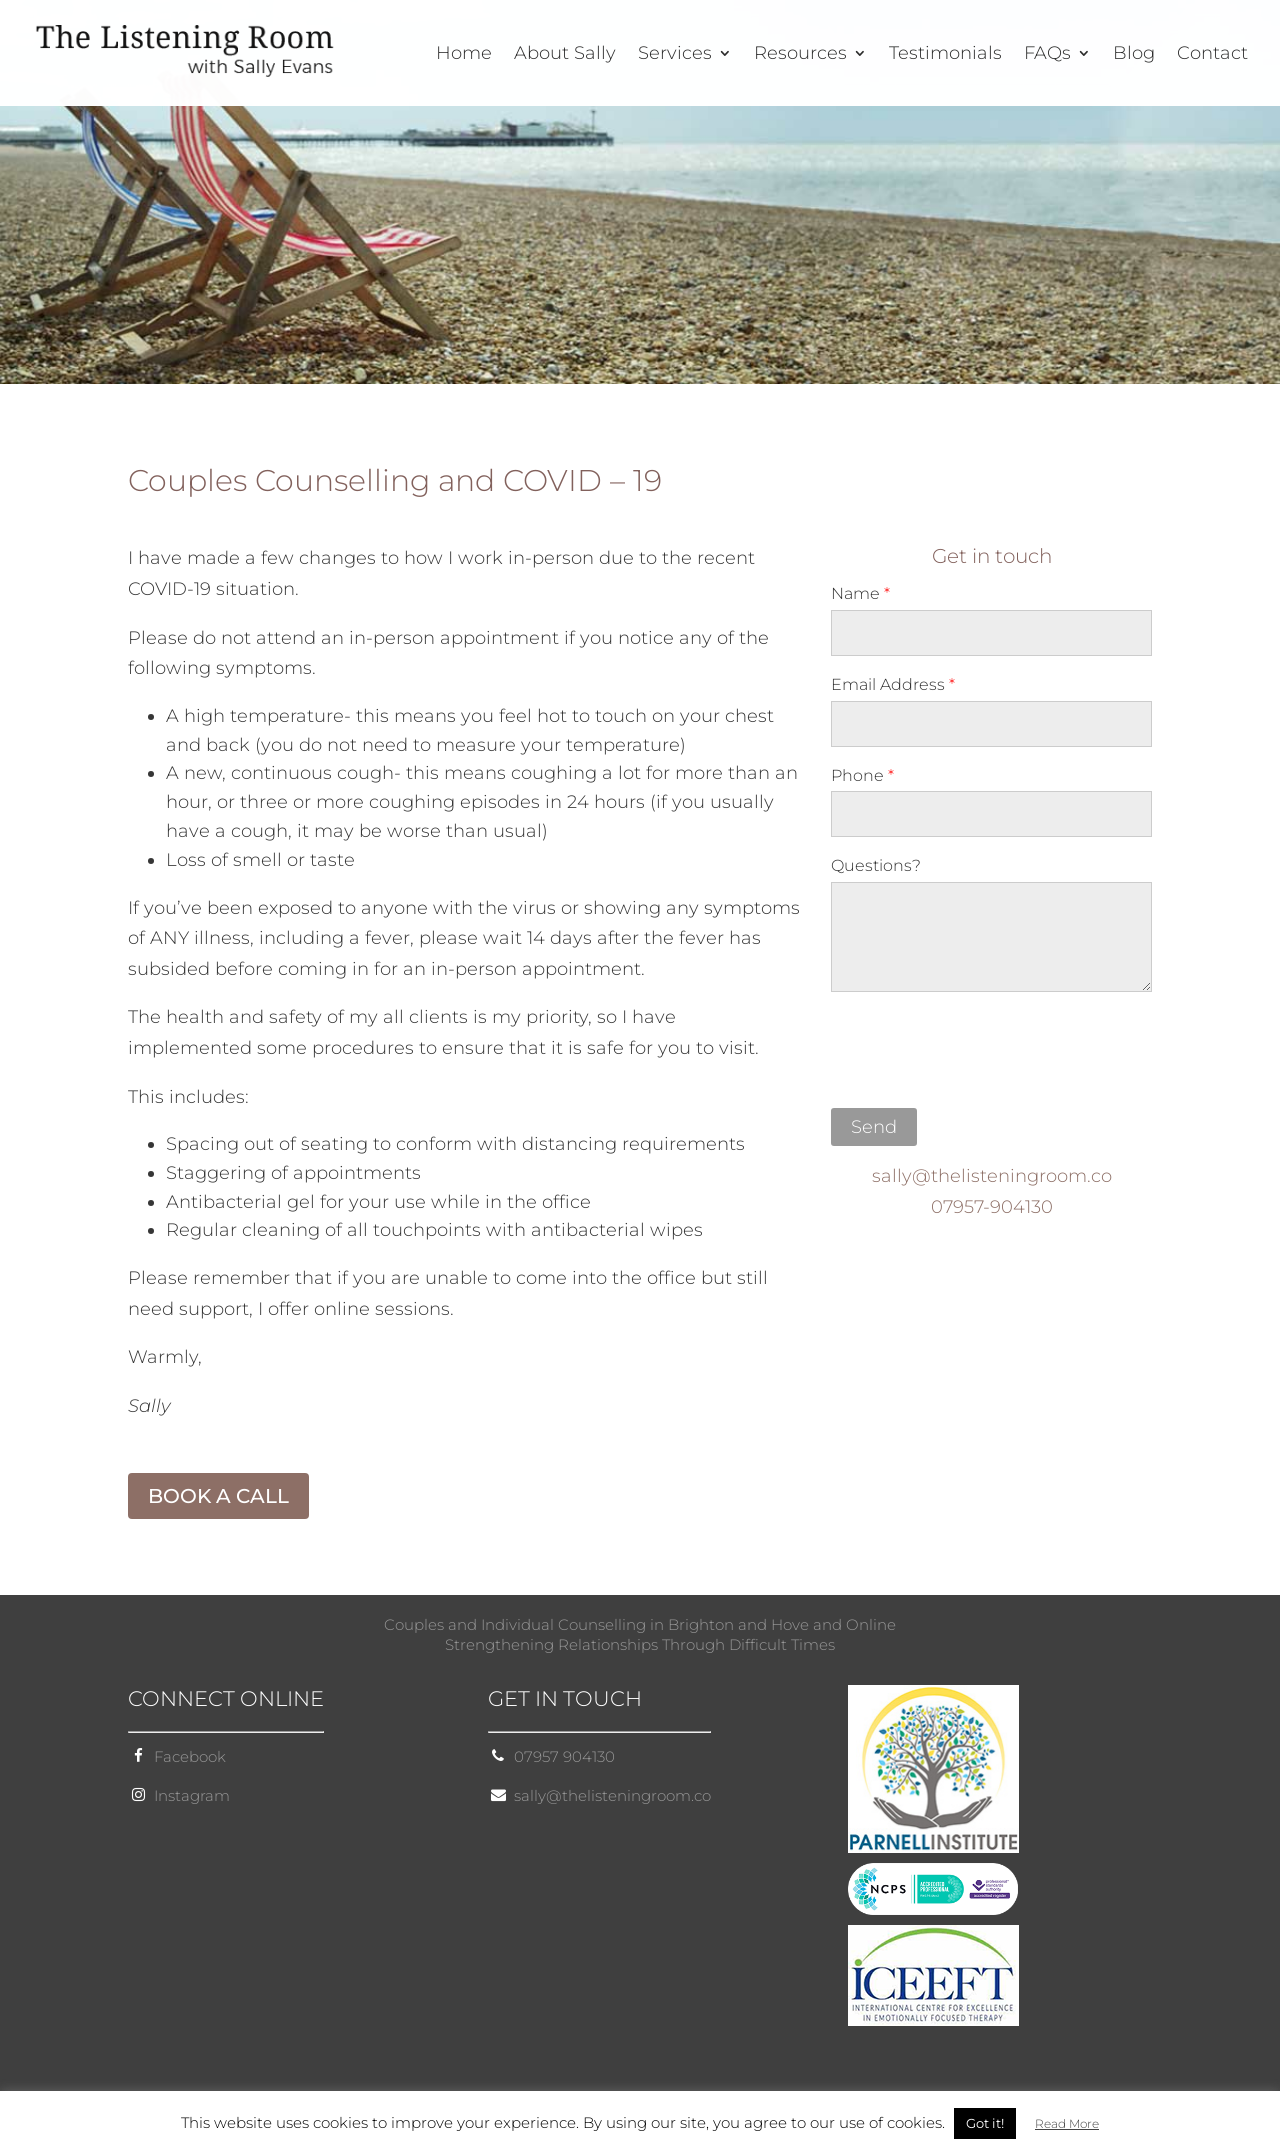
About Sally (565, 55)
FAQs (1047, 55)
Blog (1134, 55)
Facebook (190, 1756)
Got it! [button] (985, 2123)
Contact (1212, 55)
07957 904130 (564, 1756)
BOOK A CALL (218, 1496)
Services (675, 55)
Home (464, 55)
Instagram (192, 1795)
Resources (800, 55)
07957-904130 (992, 1207)
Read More (1067, 2123)
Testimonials (945, 55)
